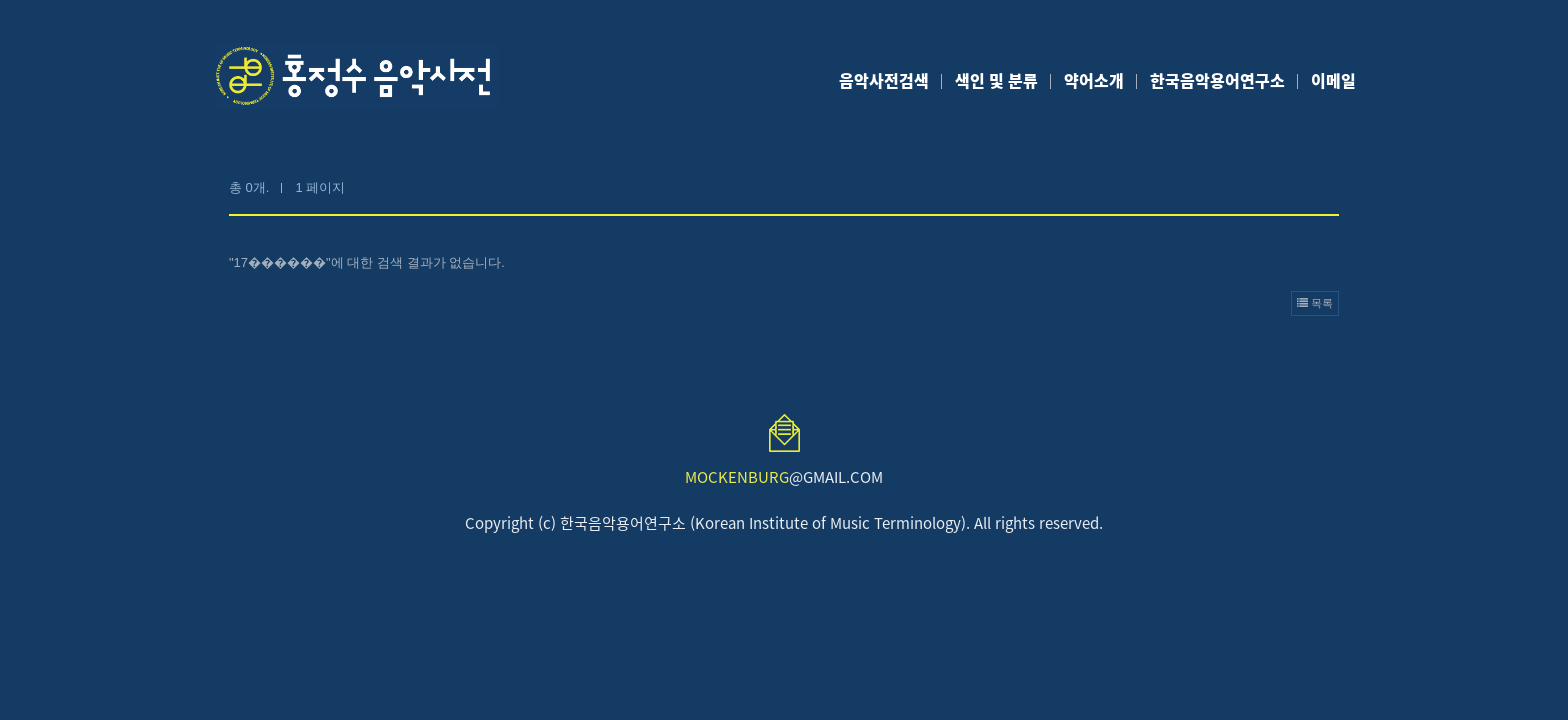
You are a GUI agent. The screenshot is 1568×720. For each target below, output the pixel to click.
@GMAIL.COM (784, 477)
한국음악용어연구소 (1217, 80)
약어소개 (1094, 80)
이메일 (1333, 80)
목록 (1315, 303)
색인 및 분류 (996, 80)
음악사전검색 (884, 80)
